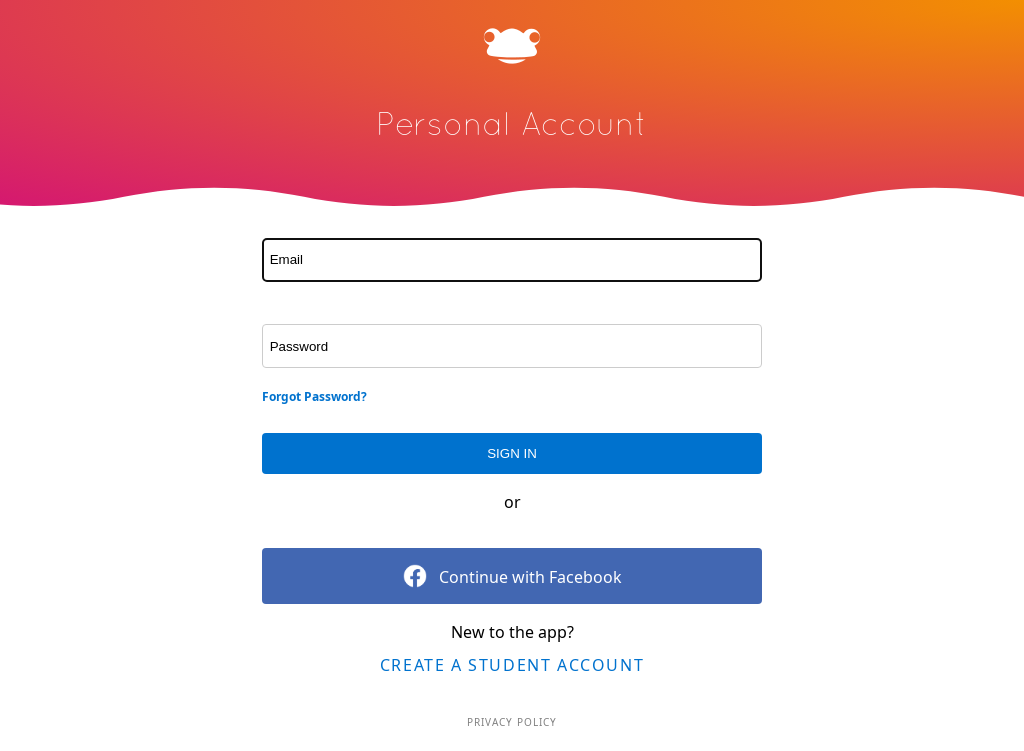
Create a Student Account (512, 665)
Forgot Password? (314, 396)
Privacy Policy (512, 722)
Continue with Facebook (512, 576)
